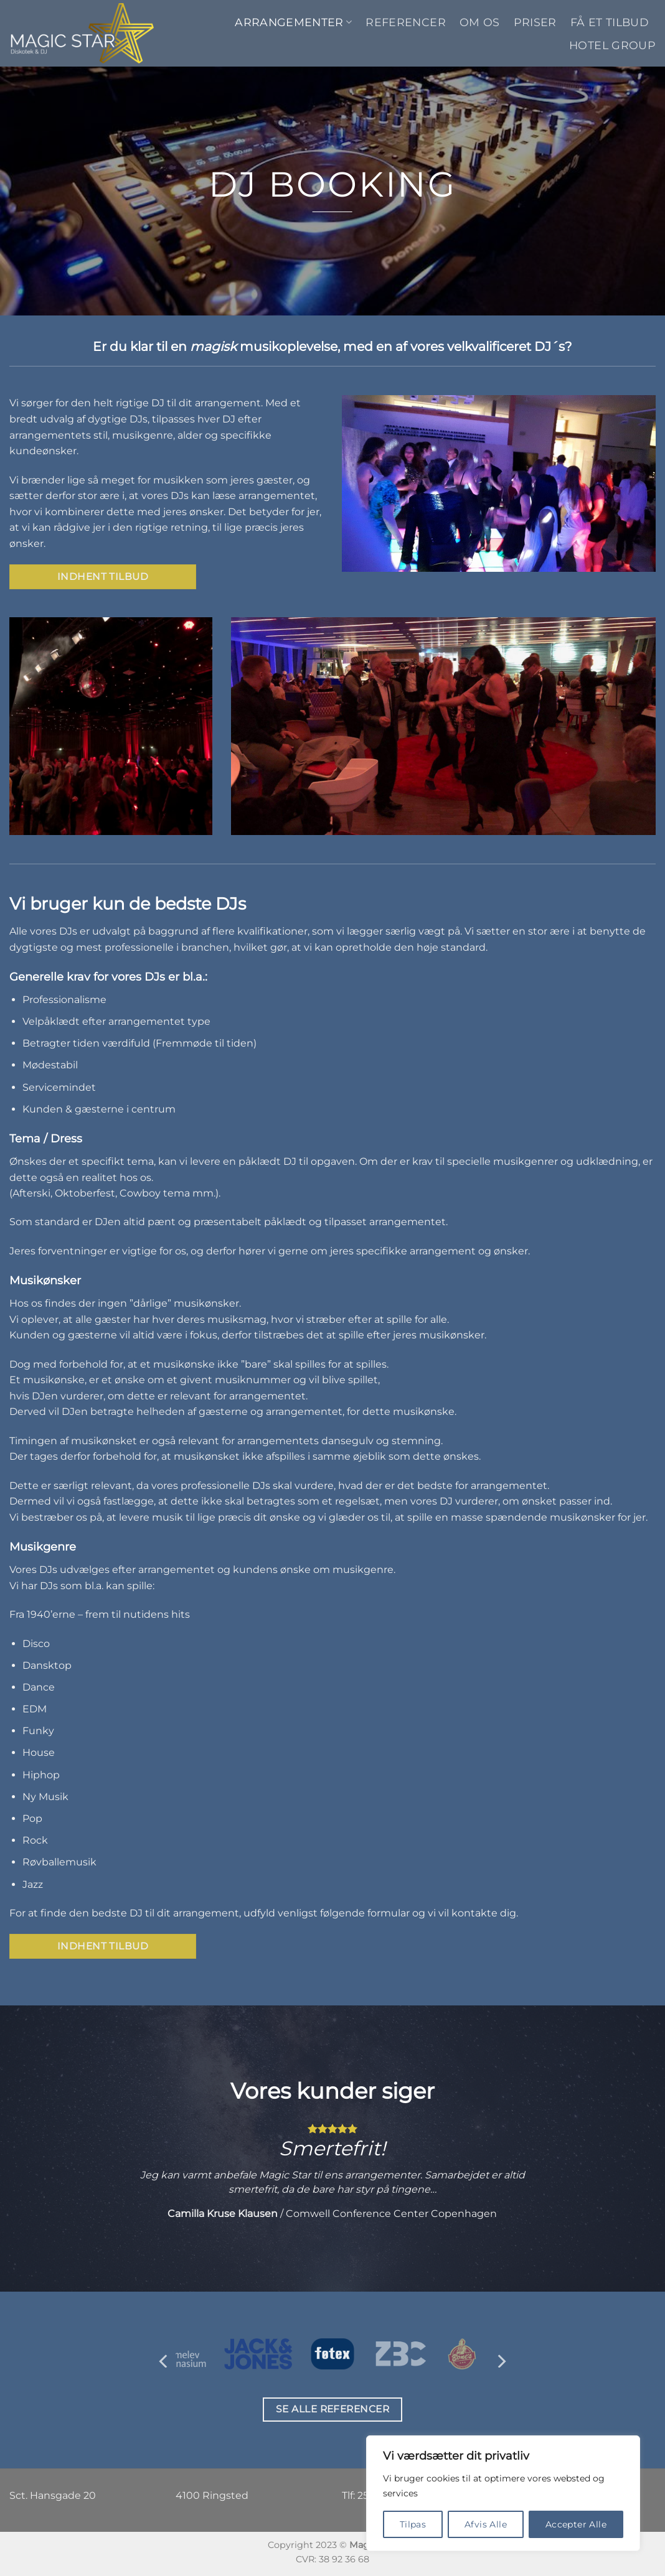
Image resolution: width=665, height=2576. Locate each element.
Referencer (406, 22)
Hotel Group (612, 45)
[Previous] (164, 2361)
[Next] (500, 2361)
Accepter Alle (575, 2524)
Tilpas (413, 2524)
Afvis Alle (486, 2524)
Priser (535, 22)
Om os (480, 22)
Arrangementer (293, 22)
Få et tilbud (609, 22)
